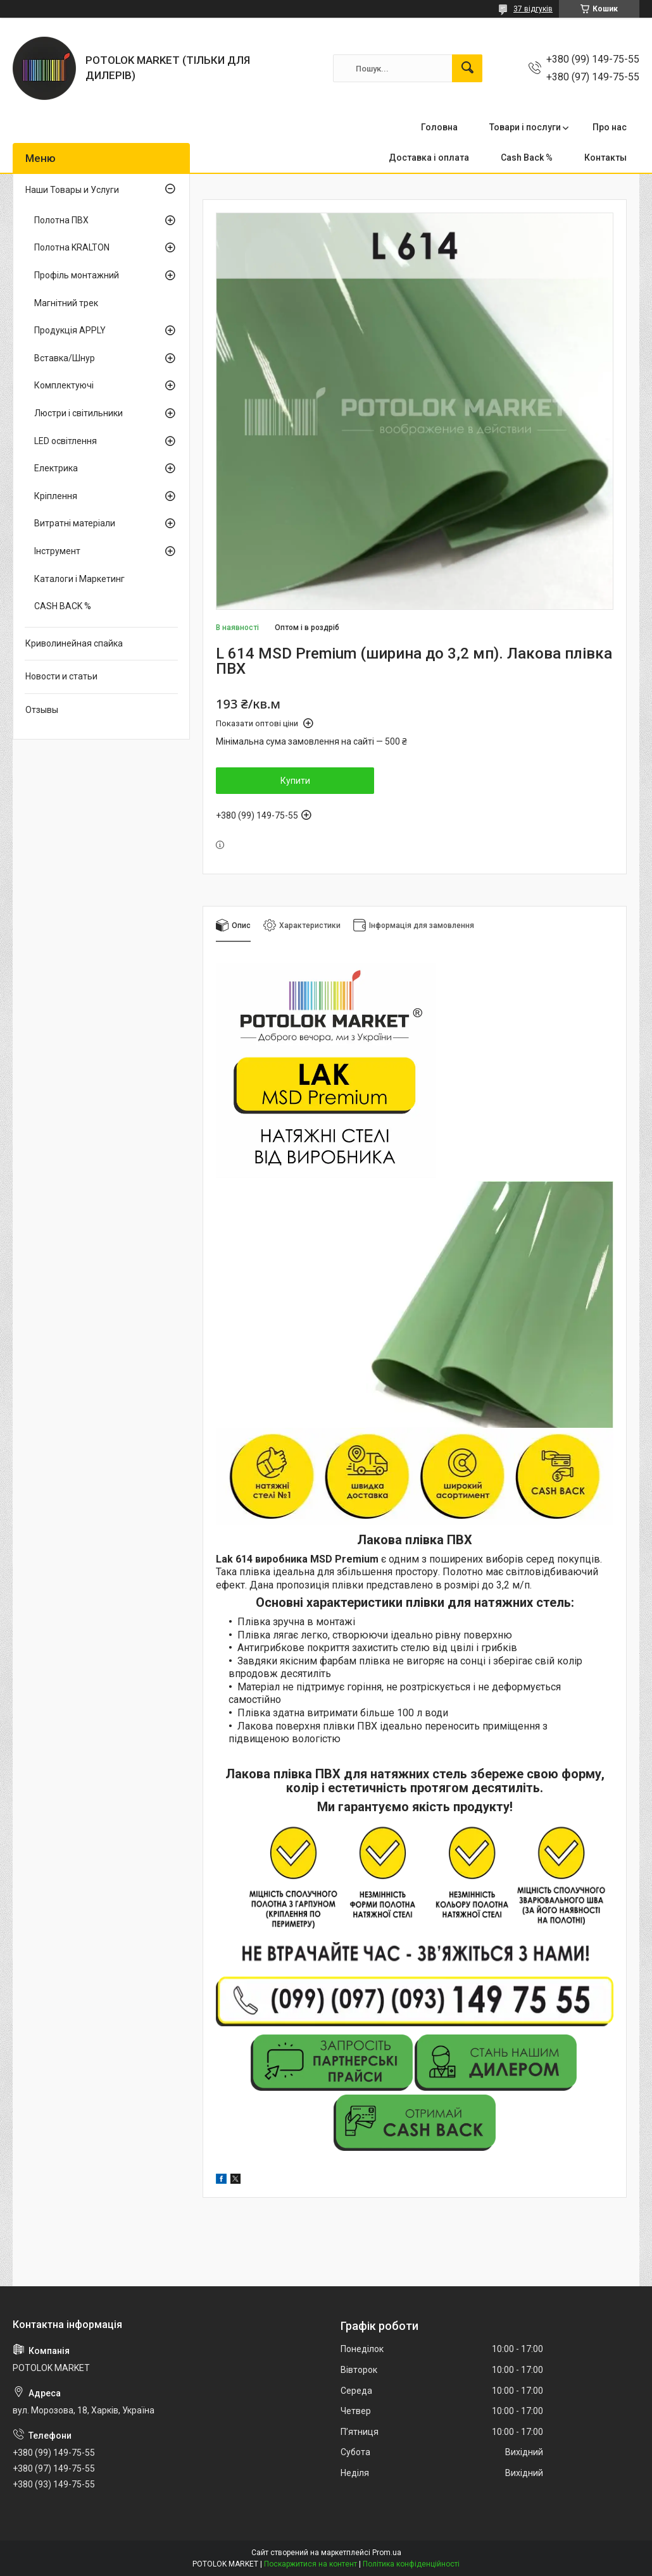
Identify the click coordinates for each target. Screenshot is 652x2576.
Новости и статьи (61, 676)
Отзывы (41, 710)
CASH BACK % (62, 606)
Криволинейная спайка (74, 643)
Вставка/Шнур (64, 358)
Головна (439, 127)
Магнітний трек (66, 303)
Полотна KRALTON (72, 247)
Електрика (56, 468)
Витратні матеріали (74, 523)
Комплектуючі (64, 385)
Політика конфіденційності (411, 2564)
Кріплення (55, 496)
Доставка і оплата (429, 157)
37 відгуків (533, 8)
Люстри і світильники (78, 413)
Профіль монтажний (76, 275)
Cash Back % (527, 157)
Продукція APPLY (70, 330)
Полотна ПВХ (61, 220)
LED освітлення (65, 441)
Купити (295, 781)
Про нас (609, 127)
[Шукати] (467, 68)
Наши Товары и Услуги (72, 190)
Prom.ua (386, 2552)
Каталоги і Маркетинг (79, 579)
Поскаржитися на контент (310, 2564)
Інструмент (57, 551)
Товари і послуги (525, 127)
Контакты (605, 157)
